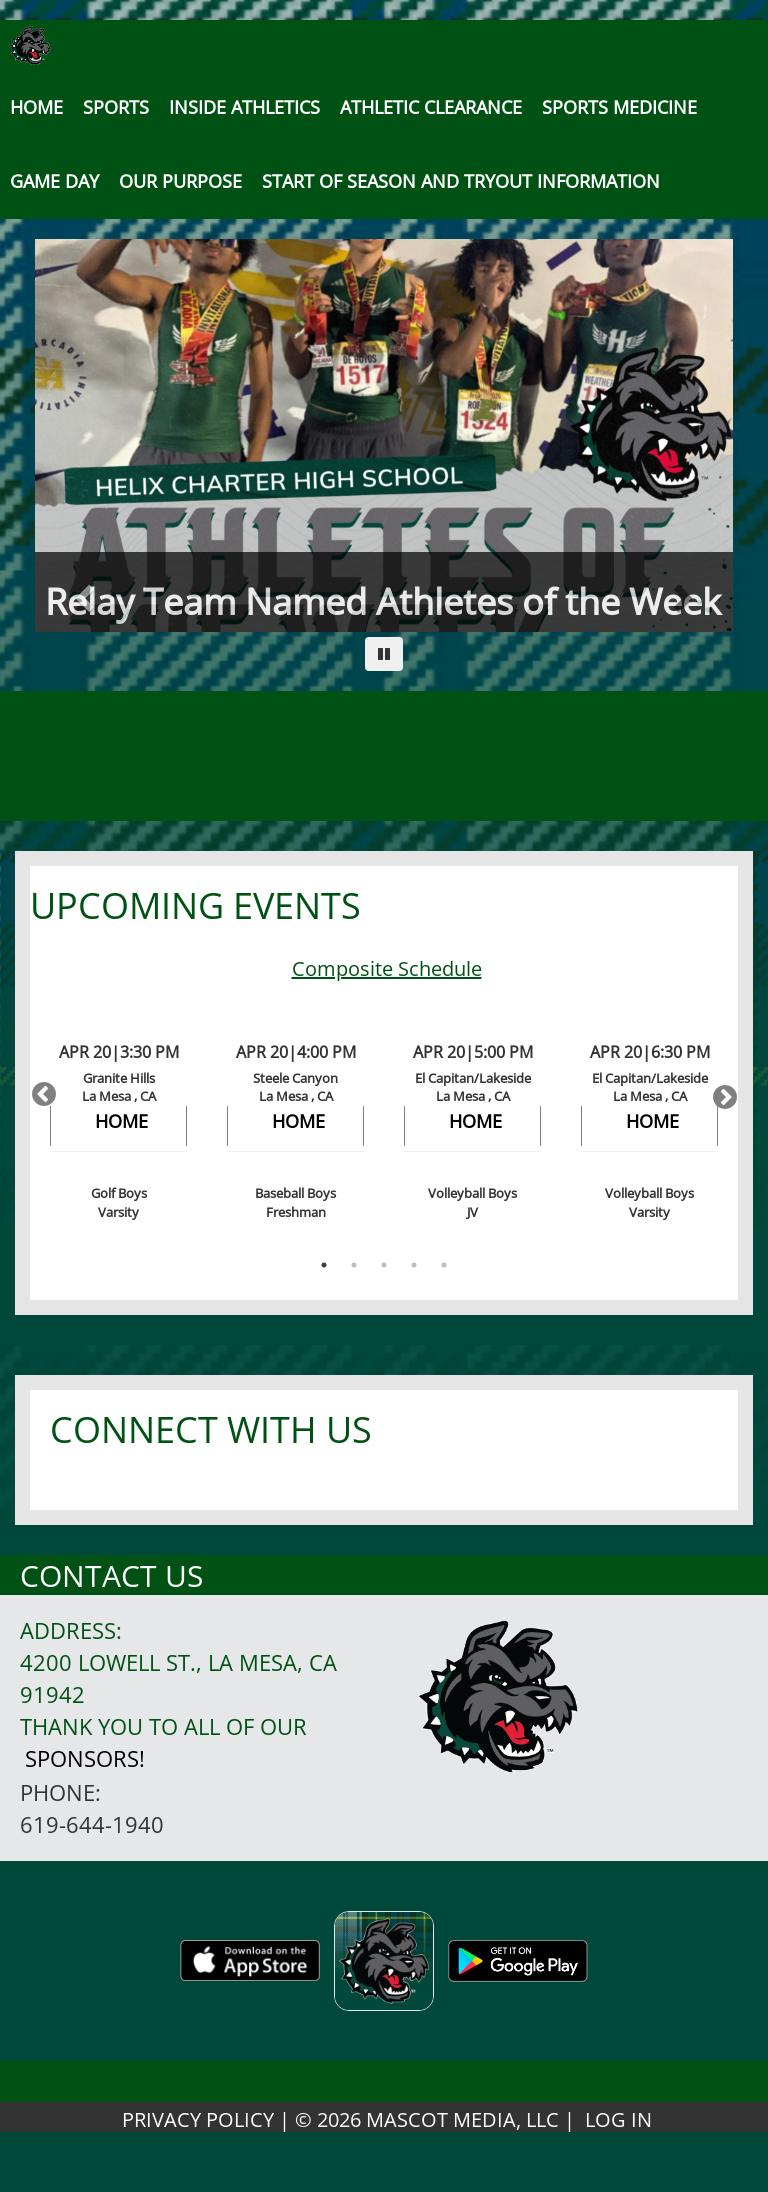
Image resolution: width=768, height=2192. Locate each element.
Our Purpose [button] (180, 181)
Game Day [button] (54, 181)
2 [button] (354, 1265)
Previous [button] (40, 1091)
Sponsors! (85, 1758)
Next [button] (718, 1091)
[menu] (36, 107)
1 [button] (324, 1265)
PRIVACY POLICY (198, 2119)
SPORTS (116, 107)
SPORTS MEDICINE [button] (619, 107)
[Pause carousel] (384, 654)
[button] (461, 181)
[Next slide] (680, 435)
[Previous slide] (87, 435)
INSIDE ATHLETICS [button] (244, 107)
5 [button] (444, 1265)
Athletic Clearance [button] (431, 107)
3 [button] (384, 1265)
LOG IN (618, 2119)
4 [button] (414, 1265)
